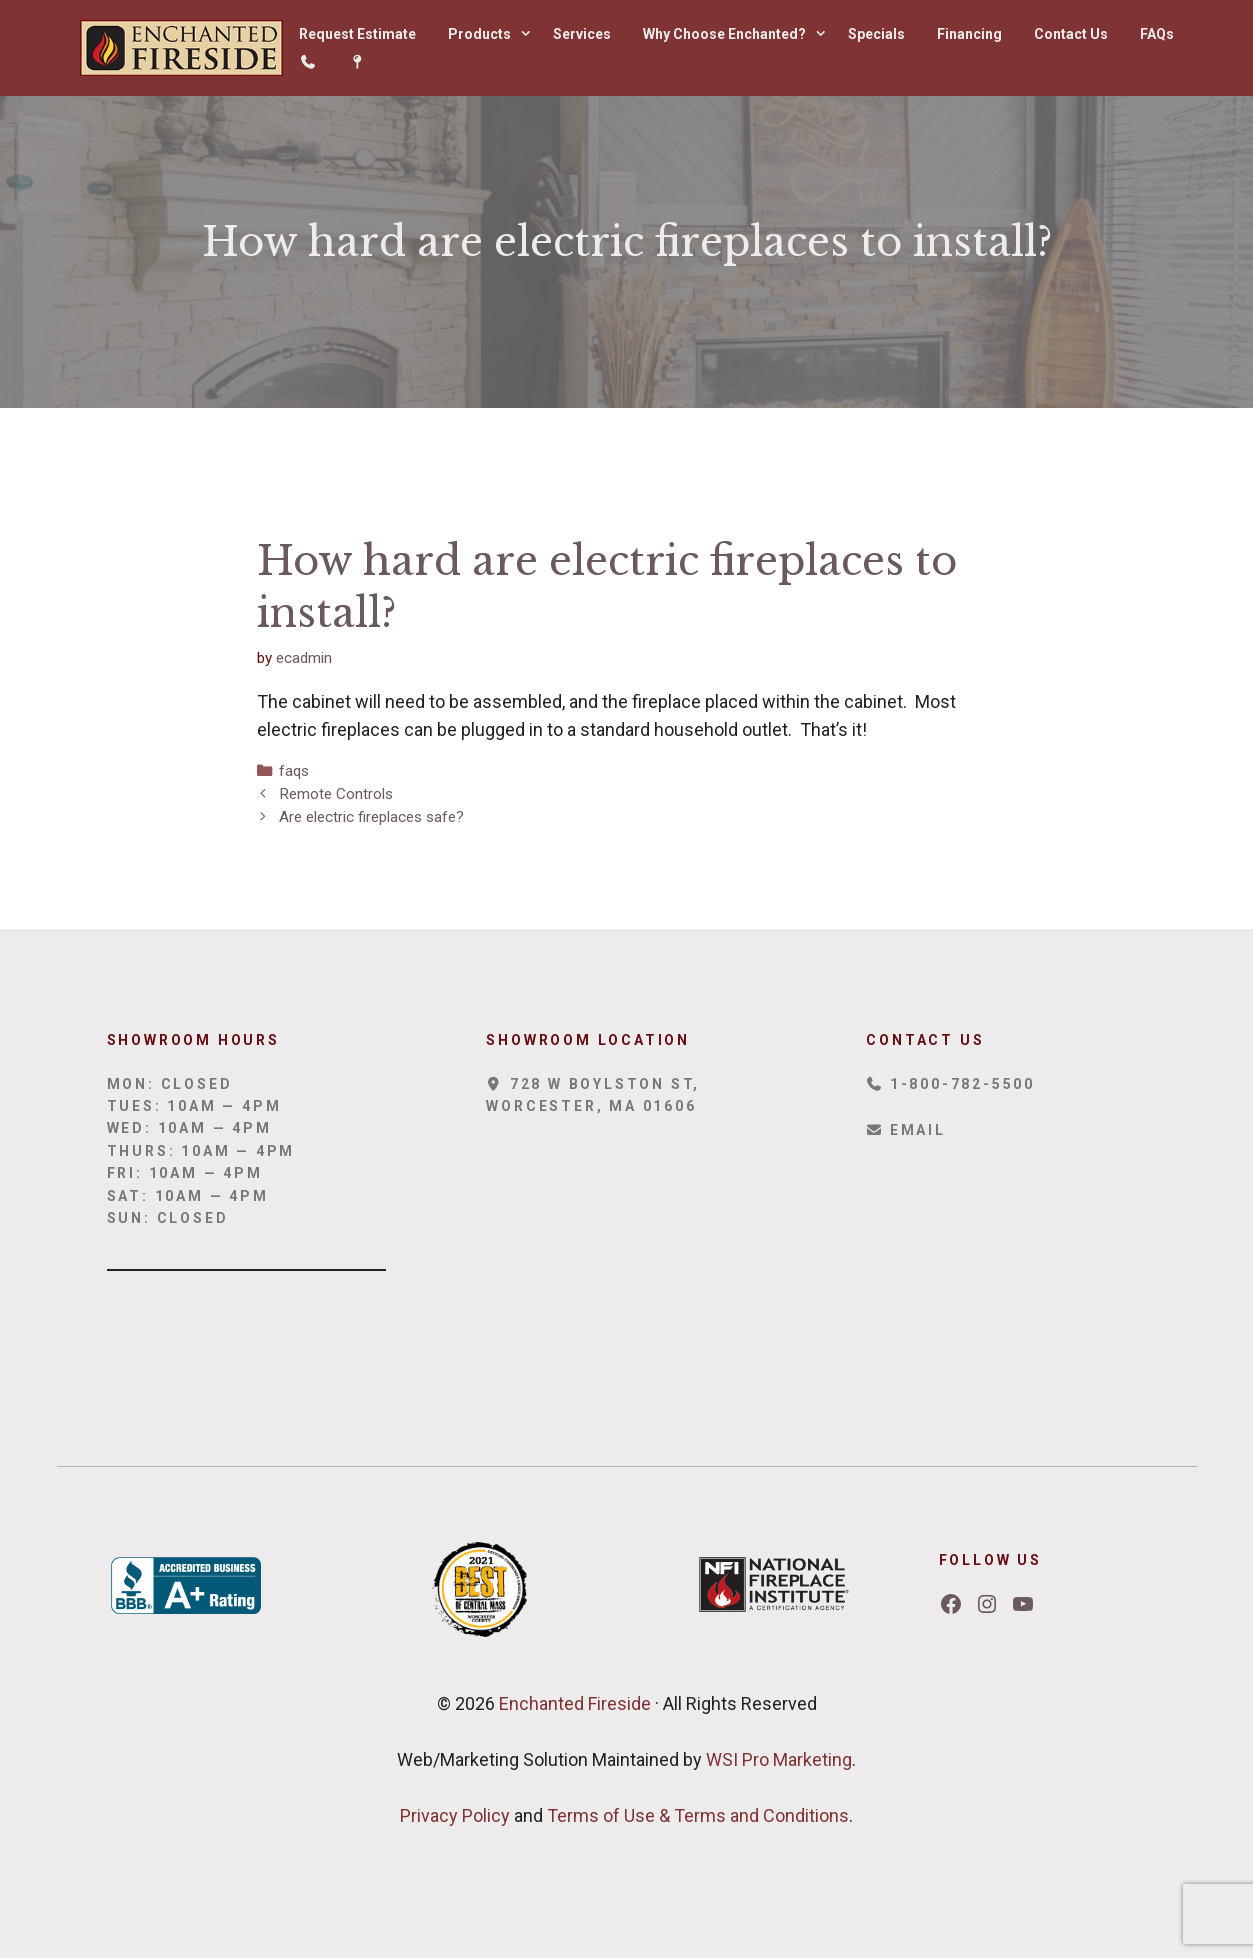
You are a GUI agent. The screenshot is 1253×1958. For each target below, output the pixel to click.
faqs (294, 771)
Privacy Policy (455, 1815)
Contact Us (1071, 34)
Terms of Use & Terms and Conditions (698, 1815)
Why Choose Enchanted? (737, 34)
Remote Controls (336, 794)
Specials (876, 34)
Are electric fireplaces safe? (371, 817)
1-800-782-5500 (950, 1084)
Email (905, 1130)
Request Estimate (357, 34)
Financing (969, 34)
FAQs (1157, 34)
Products (492, 34)
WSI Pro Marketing (779, 1759)
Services (582, 34)
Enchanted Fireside (573, 1703)
